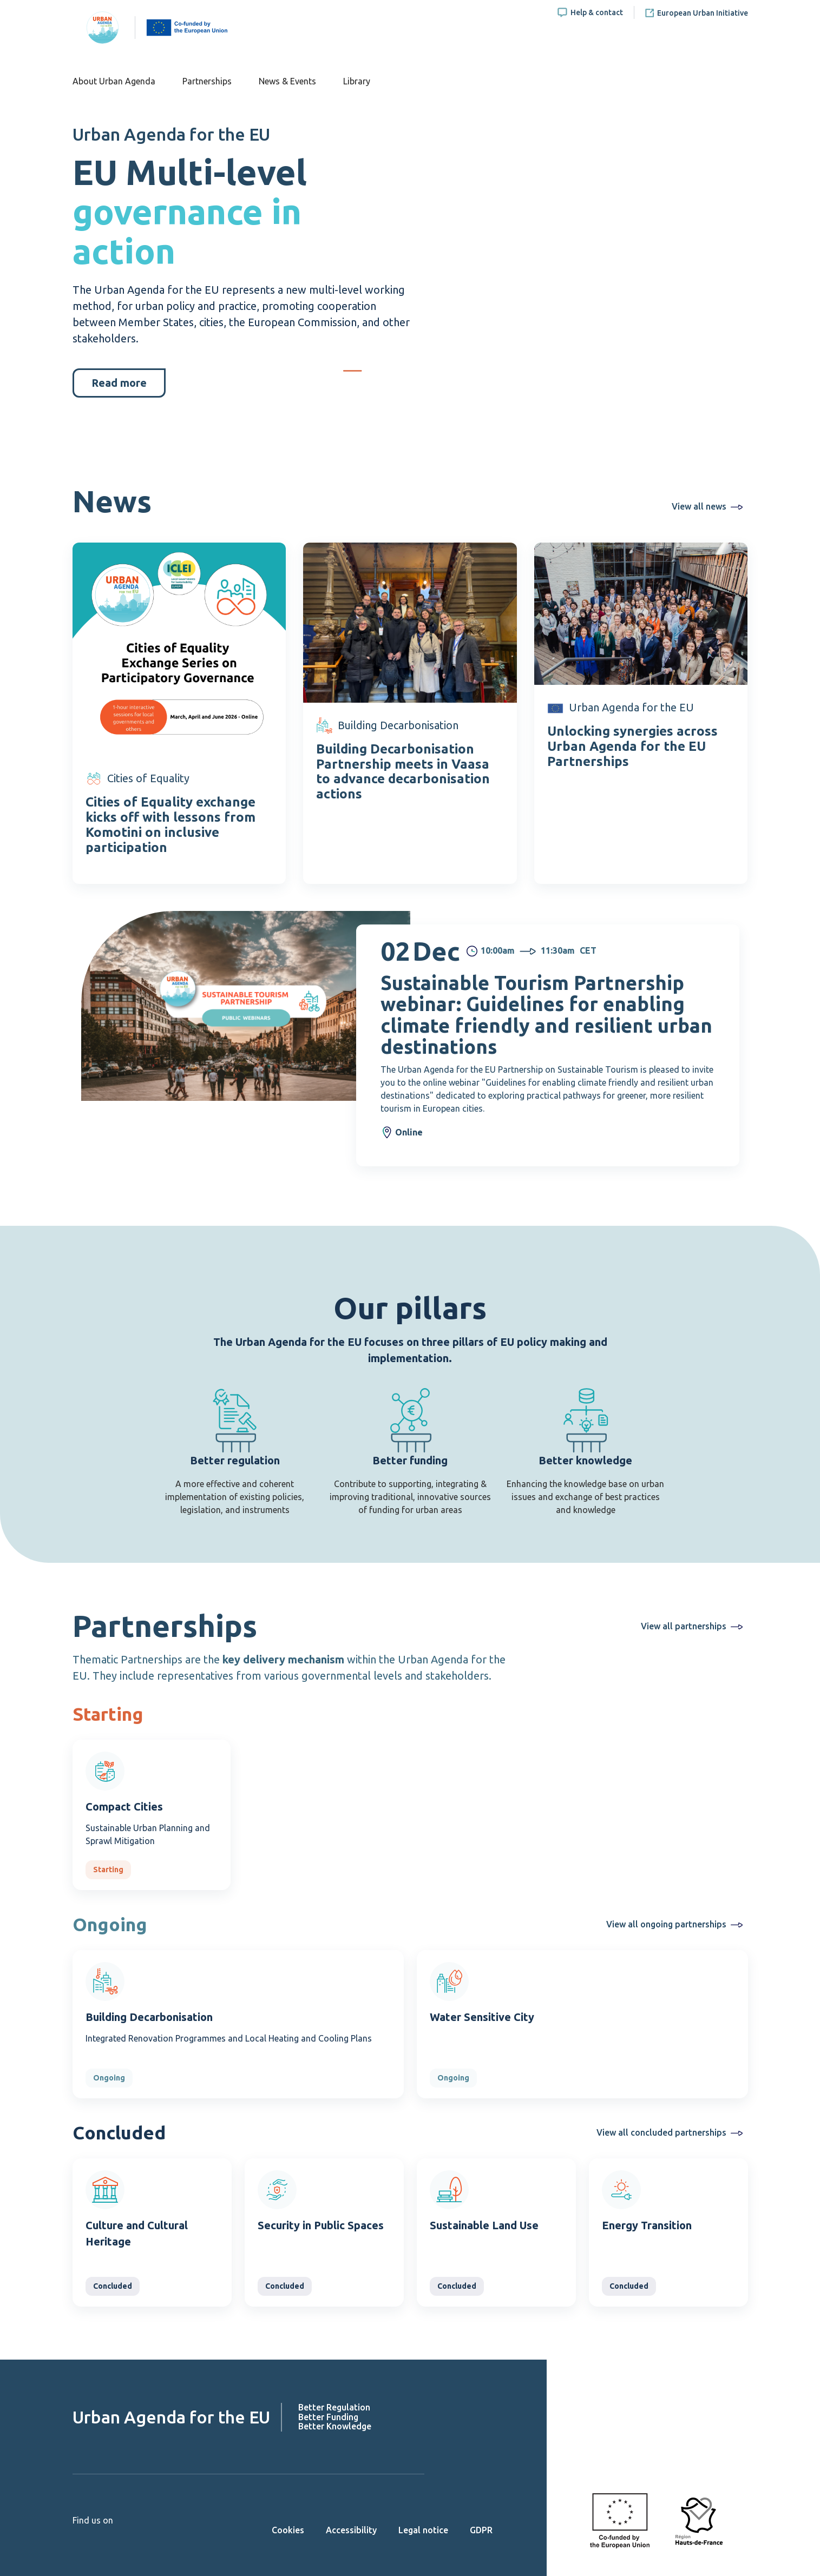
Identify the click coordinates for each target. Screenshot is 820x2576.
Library (356, 81)
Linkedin (117, 2537)
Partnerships (207, 81)
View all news (699, 506)
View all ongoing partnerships (666, 1924)
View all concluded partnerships (661, 2132)
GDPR (481, 2530)
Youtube (79, 2537)
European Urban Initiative (702, 13)
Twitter (98, 2537)
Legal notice (423, 2530)
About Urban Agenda (114, 81)
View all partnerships (683, 1626)
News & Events (287, 81)
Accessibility (351, 2530)
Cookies (288, 2530)
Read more (119, 383)
